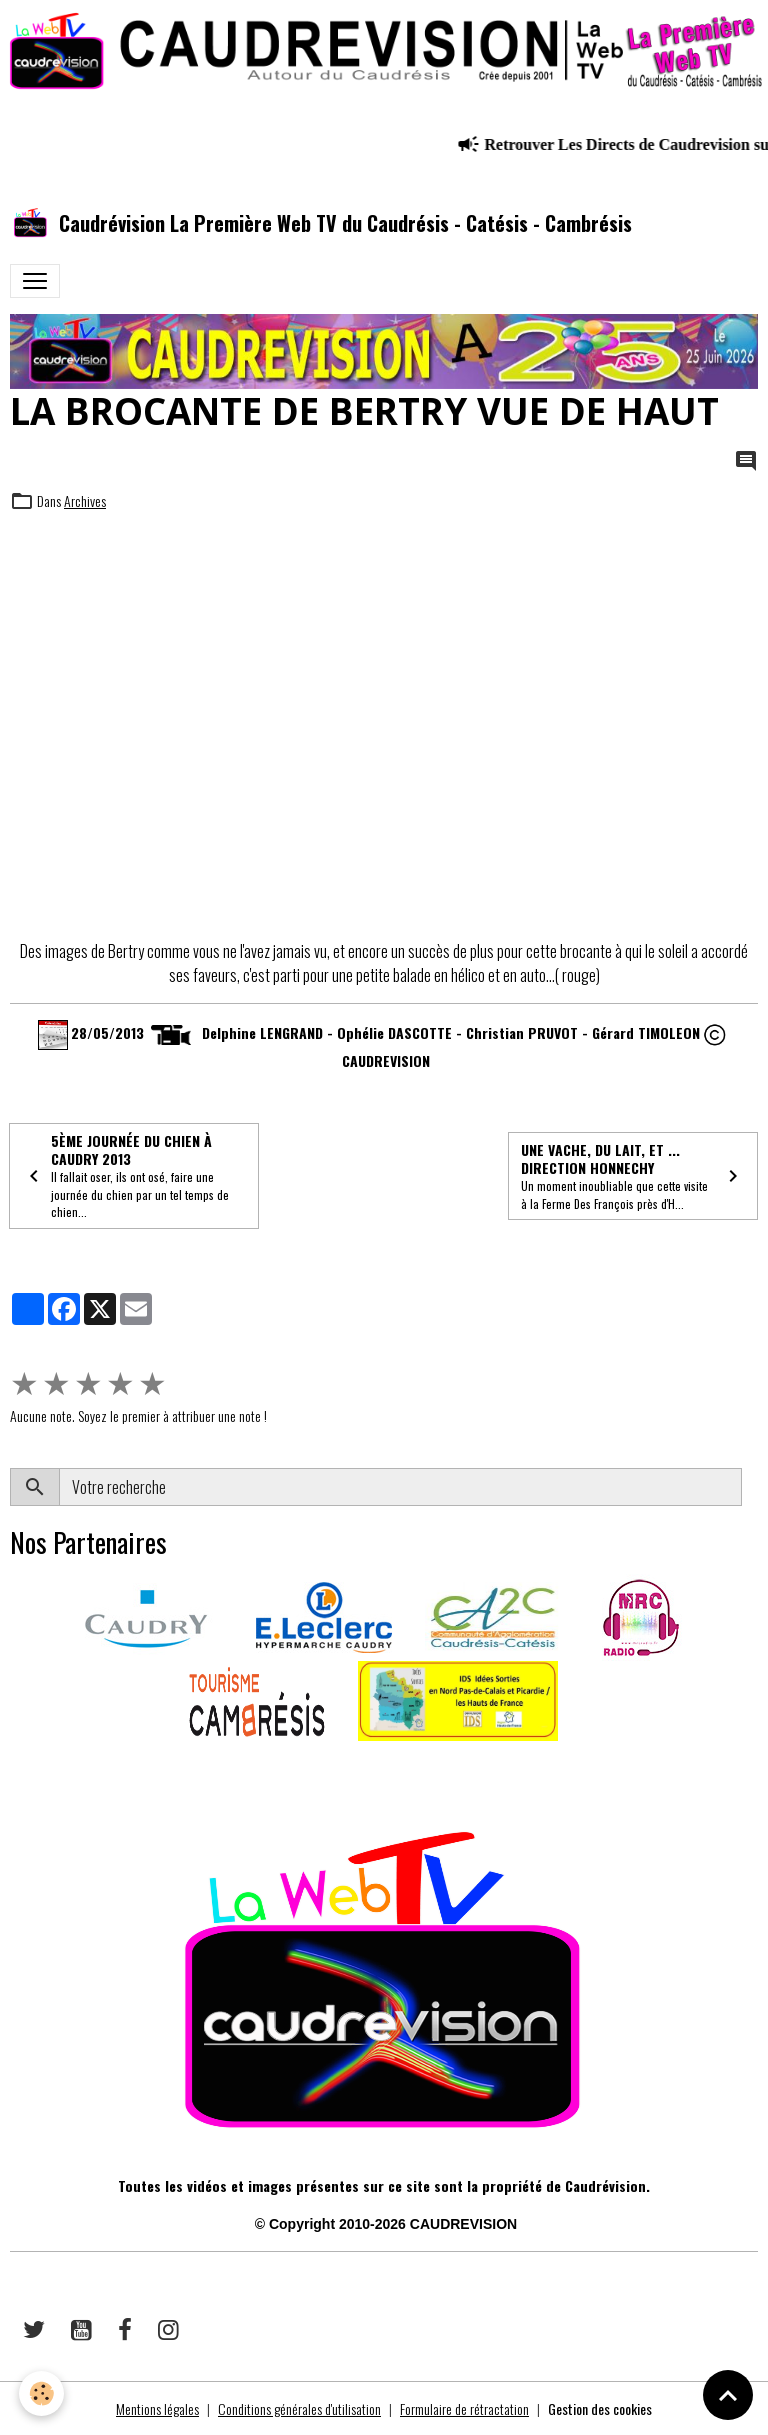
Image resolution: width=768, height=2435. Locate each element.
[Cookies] (42, 2393)
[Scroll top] (728, 2395)
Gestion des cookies (600, 2408)
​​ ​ (11, 1769)
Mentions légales (157, 2408)
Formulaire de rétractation (464, 2408)
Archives (85, 500)
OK (749, 1487)
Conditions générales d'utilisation (299, 2408)
